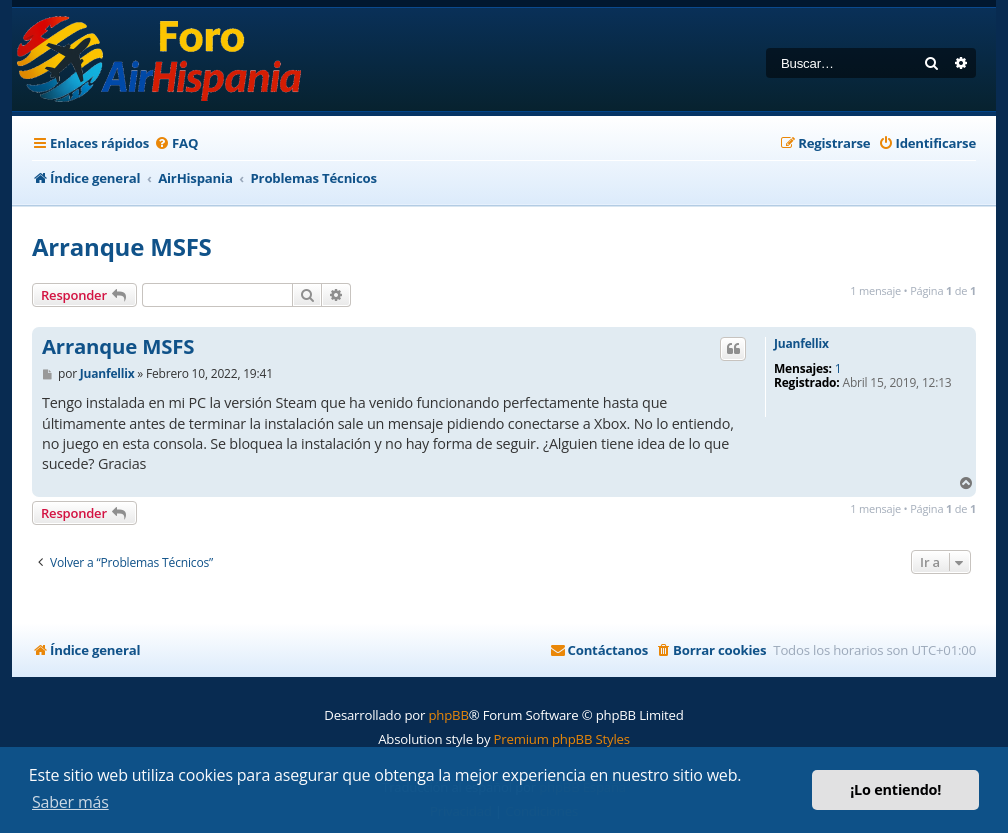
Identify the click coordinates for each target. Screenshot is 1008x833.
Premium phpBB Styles (562, 739)
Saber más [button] (70, 802)
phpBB (448, 715)
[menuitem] (176, 143)
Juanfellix (801, 344)
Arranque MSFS (122, 246)
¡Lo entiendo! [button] (895, 789)
